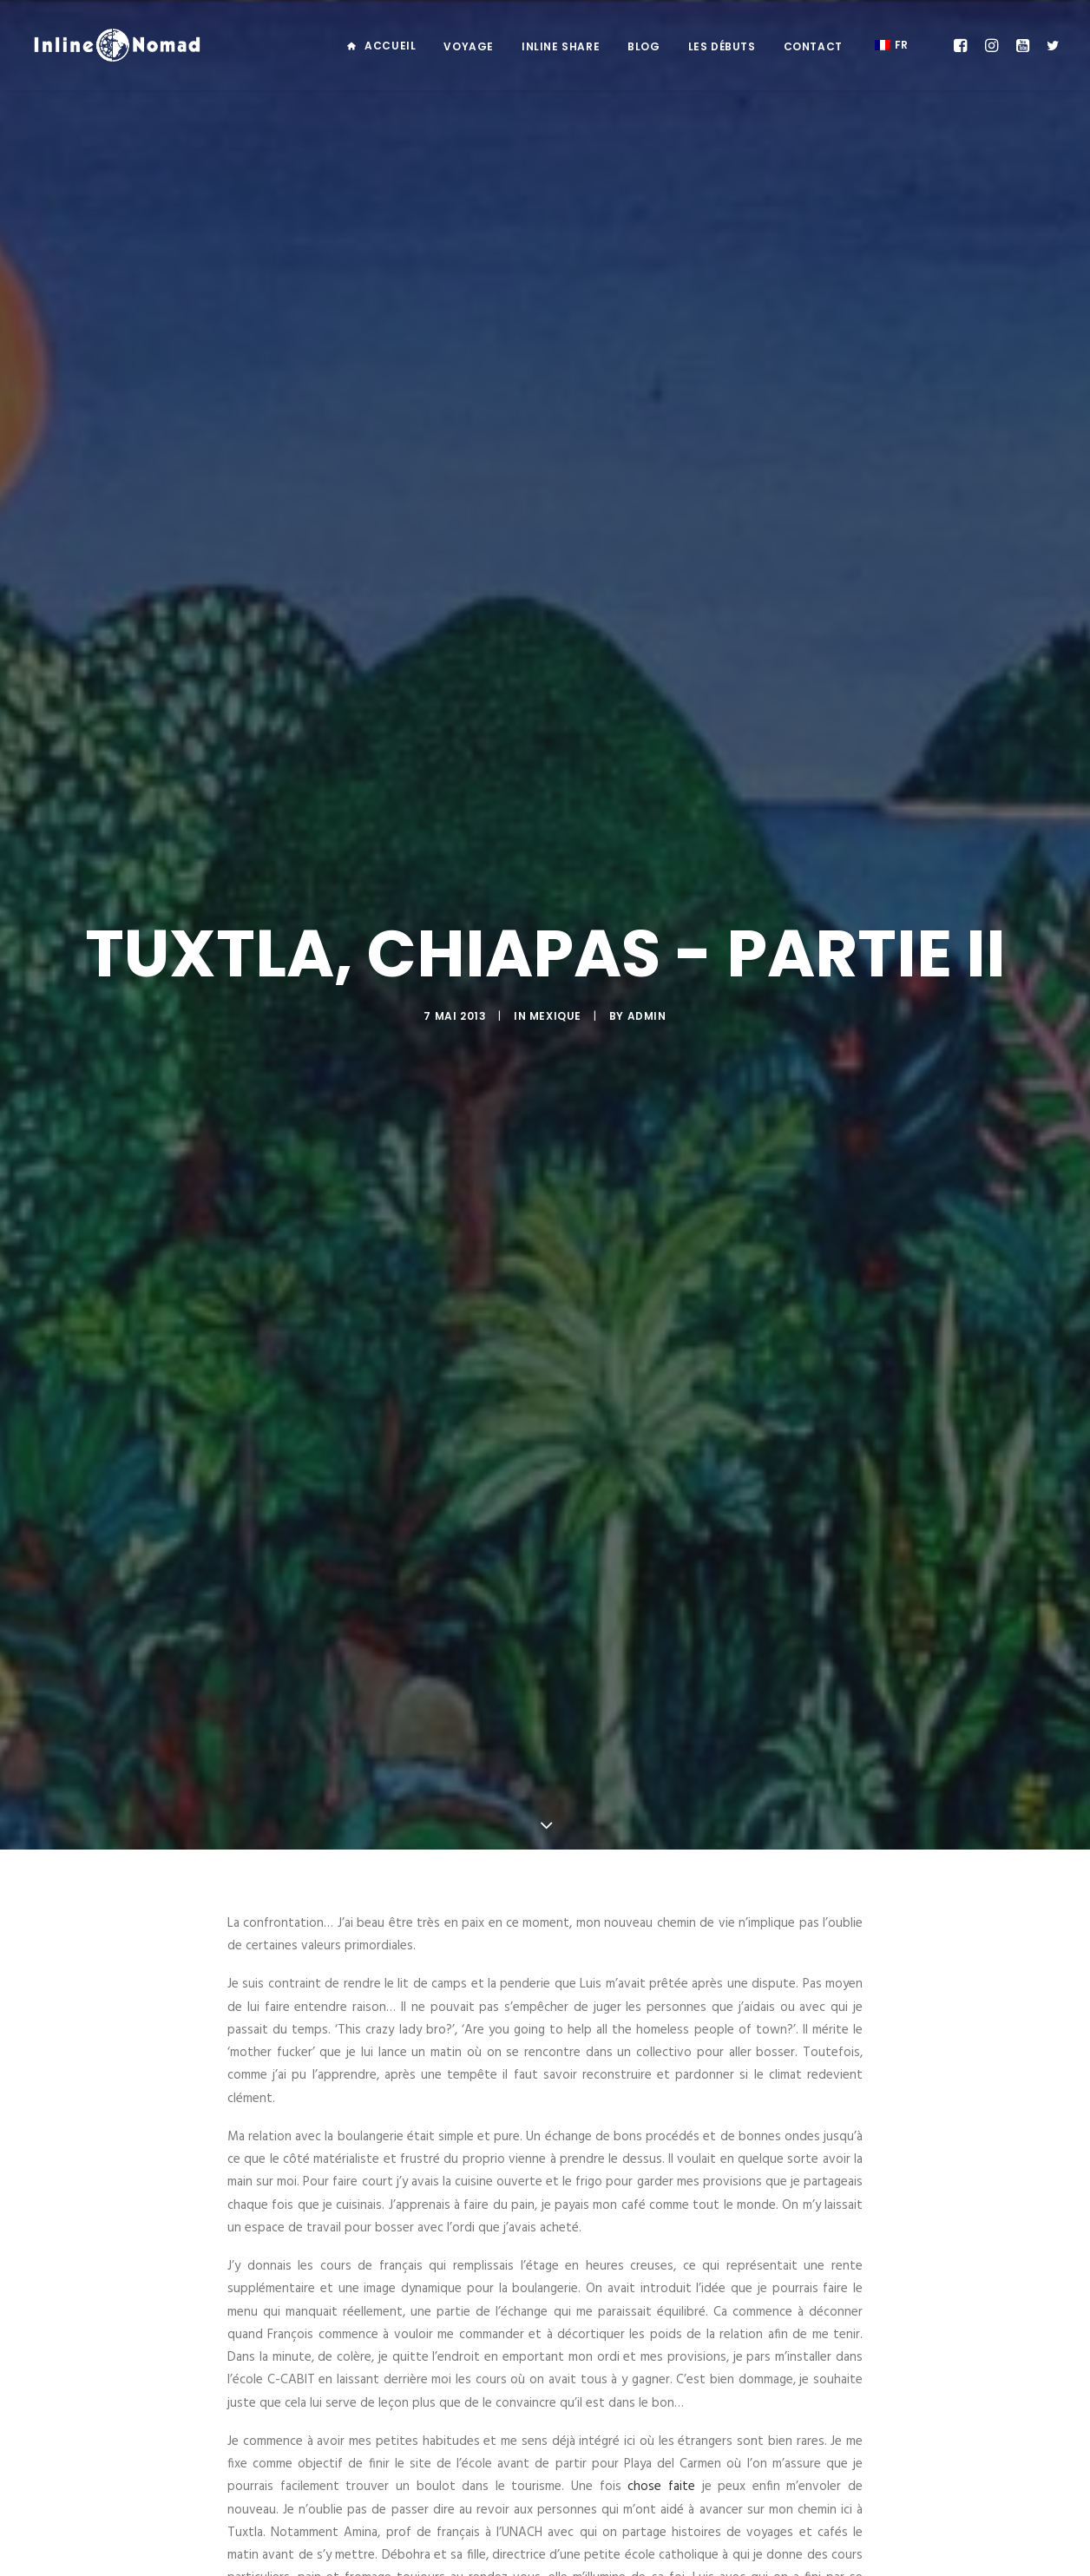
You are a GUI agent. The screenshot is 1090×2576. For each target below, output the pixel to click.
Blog (643, 46)
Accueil (390, 45)
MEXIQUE (555, 766)
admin (646, 766)
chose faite (661, 1987)
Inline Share (561, 46)
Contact (813, 46)
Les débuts (722, 46)
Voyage (468, 46)
